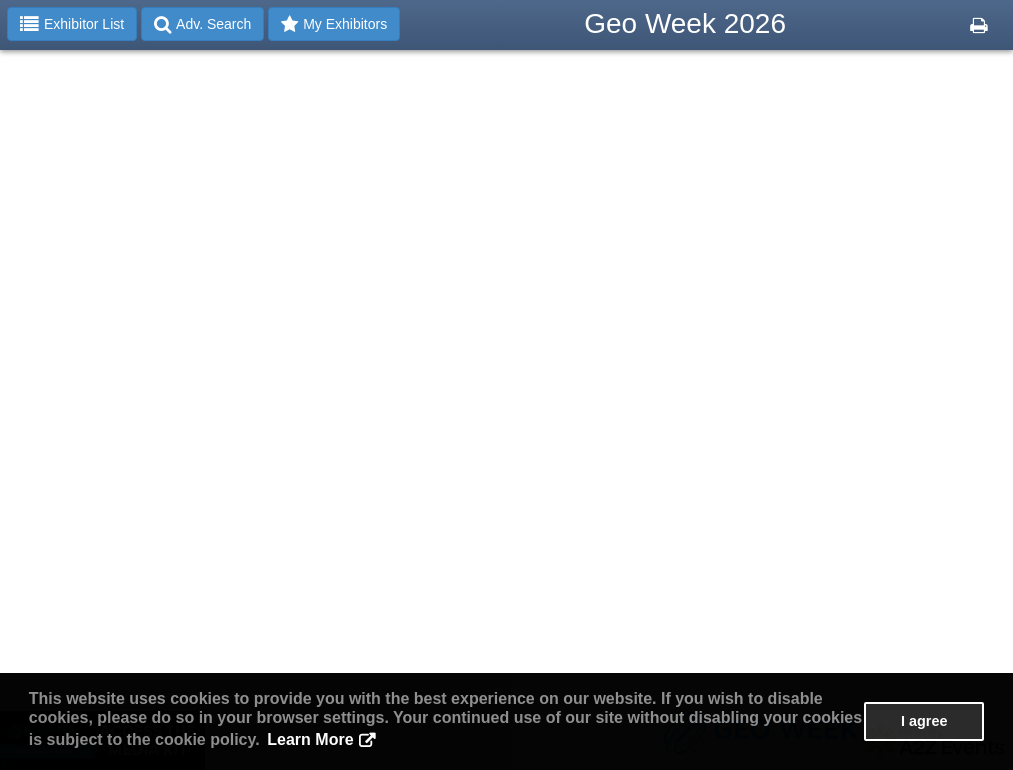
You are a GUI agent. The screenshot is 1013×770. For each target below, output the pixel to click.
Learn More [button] (310, 739)
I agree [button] (924, 721)
